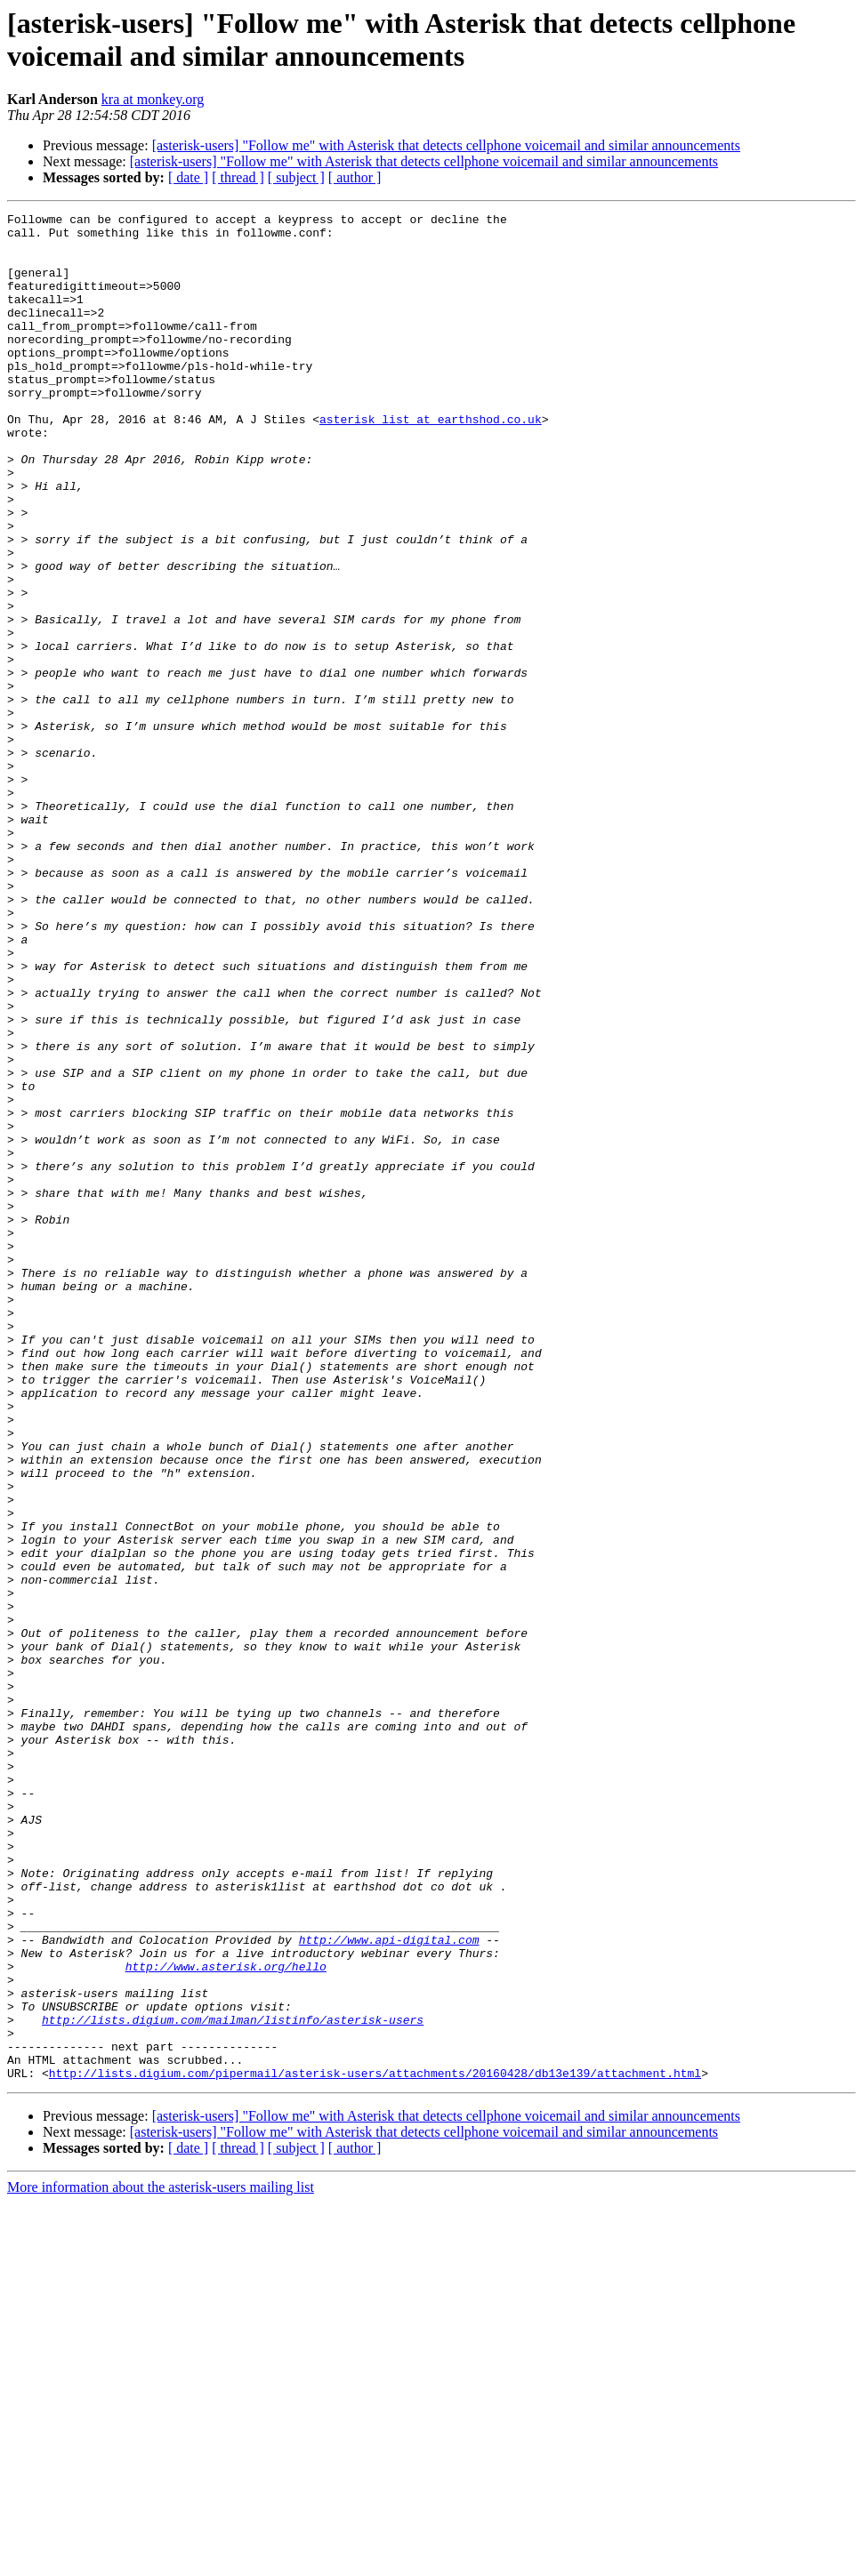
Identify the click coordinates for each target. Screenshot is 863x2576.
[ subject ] (296, 177)
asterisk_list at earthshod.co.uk (430, 461)
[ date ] (188, 177)
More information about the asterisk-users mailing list (160, 2560)
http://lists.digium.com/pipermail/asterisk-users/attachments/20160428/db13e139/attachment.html (375, 2446)
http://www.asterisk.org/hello (226, 2318)
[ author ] (355, 177)
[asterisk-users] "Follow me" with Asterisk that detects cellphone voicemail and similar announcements (446, 145)
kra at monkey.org (153, 99)
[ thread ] (238, 177)
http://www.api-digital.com (389, 2286)
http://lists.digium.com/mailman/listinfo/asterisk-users (232, 2382)
